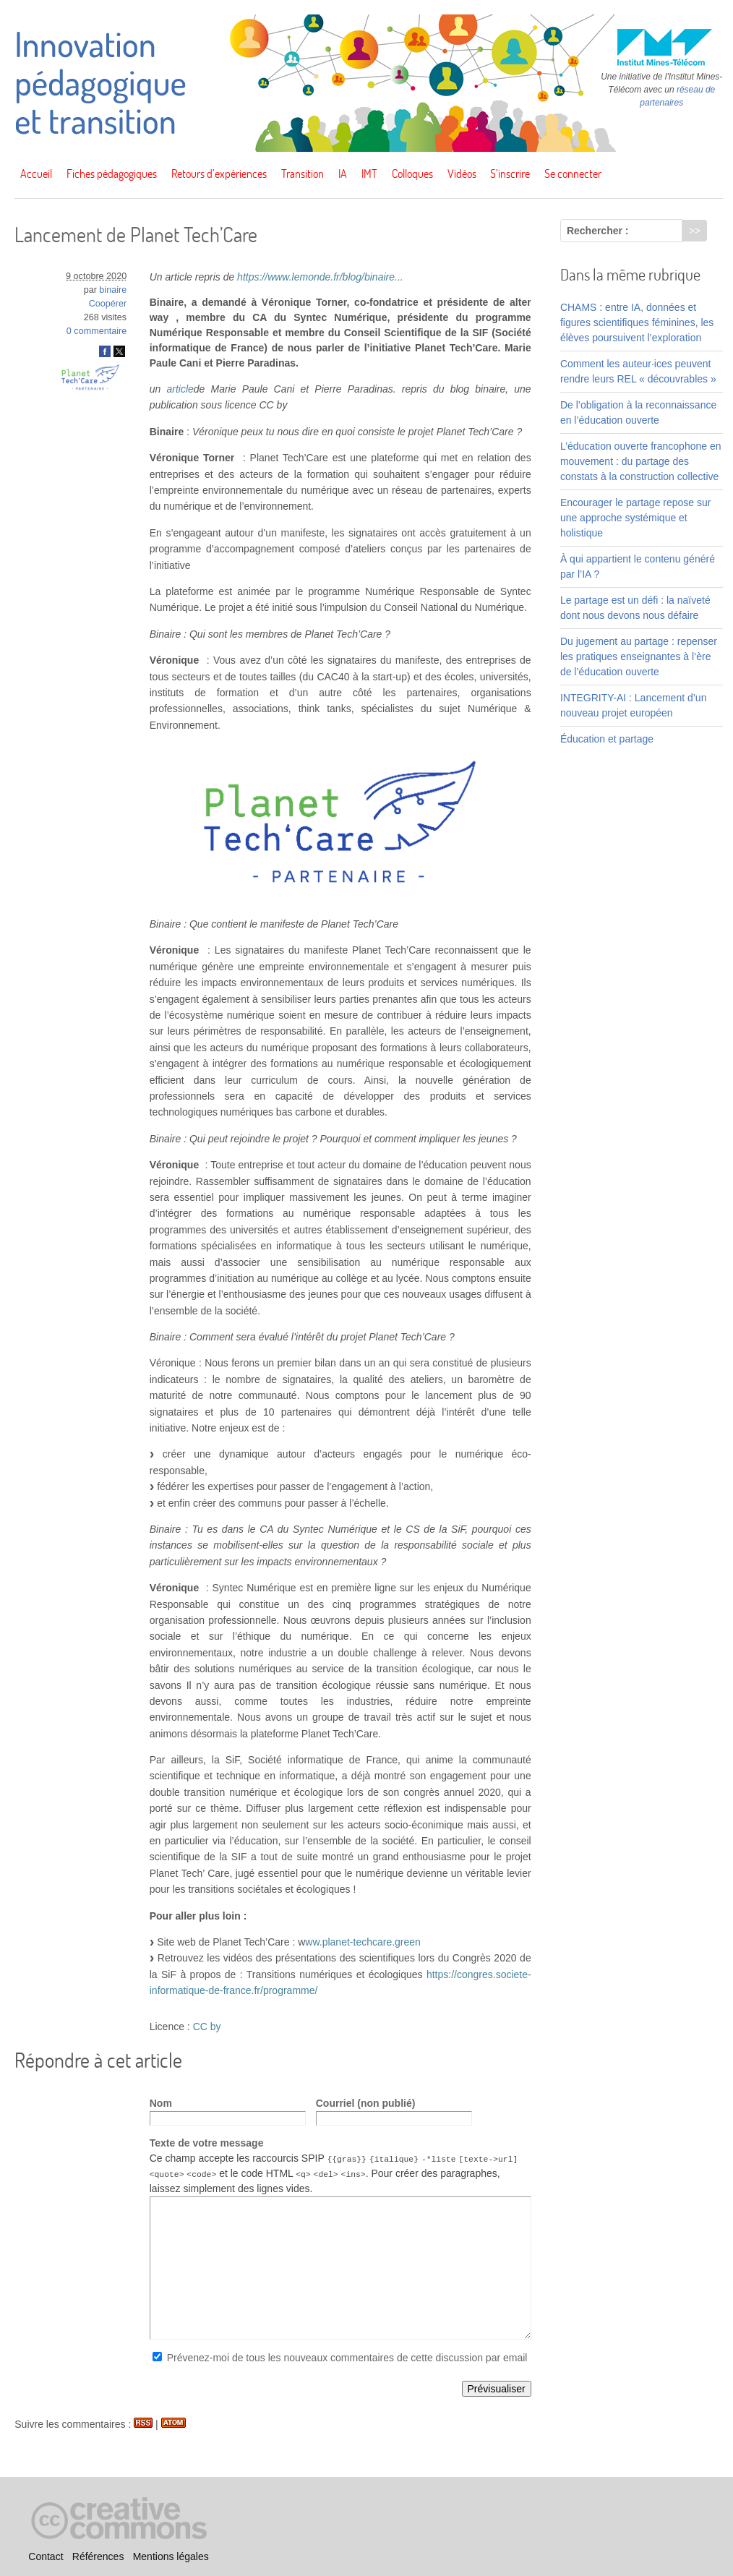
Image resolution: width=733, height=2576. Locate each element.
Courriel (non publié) (366, 2103)
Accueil (36, 173)
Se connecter (572, 173)
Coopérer (108, 304)
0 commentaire (97, 331)
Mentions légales (171, 2556)
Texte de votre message (207, 2143)
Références (98, 2556)
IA (342, 173)
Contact (45, 2556)
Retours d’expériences (219, 173)
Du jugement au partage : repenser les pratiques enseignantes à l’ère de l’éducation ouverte (638, 656)
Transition (302, 173)
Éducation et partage (606, 739)
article (179, 389)
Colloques (412, 173)
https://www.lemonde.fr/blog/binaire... (320, 277)
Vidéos (461, 173)
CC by (207, 2026)
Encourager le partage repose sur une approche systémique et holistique (635, 518)
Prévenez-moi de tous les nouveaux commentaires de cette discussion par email (347, 2357)
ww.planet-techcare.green (363, 1942)
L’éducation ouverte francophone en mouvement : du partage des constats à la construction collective (640, 461)
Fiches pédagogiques (112, 173)
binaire (113, 290)
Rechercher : (598, 230)
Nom (161, 2103)
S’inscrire (510, 173)
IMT (369, 173)
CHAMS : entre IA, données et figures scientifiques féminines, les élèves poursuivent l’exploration (636, 322)
